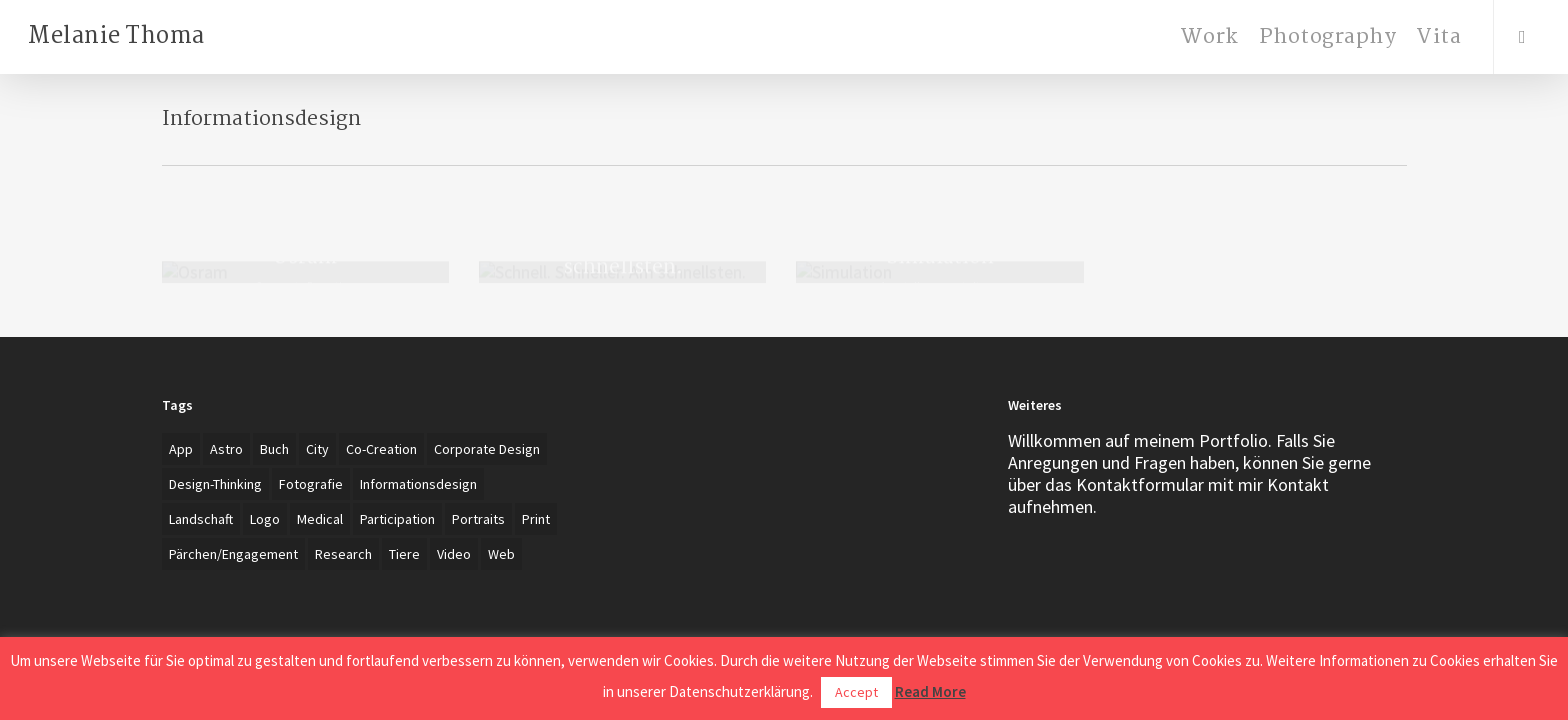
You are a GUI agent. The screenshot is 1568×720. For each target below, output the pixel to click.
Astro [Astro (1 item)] (226, 449)
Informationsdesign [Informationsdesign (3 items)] (418, 484)
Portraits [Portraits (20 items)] (478, 519)
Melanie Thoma (116, 37)
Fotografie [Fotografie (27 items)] (311, 484)
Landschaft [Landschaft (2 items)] (201, 519)
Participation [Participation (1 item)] (397, 519)
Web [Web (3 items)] (501, 554)
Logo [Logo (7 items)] (265, 519)
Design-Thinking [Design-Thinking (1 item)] (215, 484)
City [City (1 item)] (317, 449)
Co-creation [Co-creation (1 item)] (381, 449)
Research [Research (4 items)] (343, 554)
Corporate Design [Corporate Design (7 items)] (487, 449)
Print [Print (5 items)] (536, 519)
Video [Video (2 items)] (454, 554)
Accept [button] (856, 692)
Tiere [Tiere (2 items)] (404, 554)
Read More (930, 691)
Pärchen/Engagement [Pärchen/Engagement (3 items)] (233, 554)
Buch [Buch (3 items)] (274, 449)
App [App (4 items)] (181, 449)
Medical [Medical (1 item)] (320, 519)
